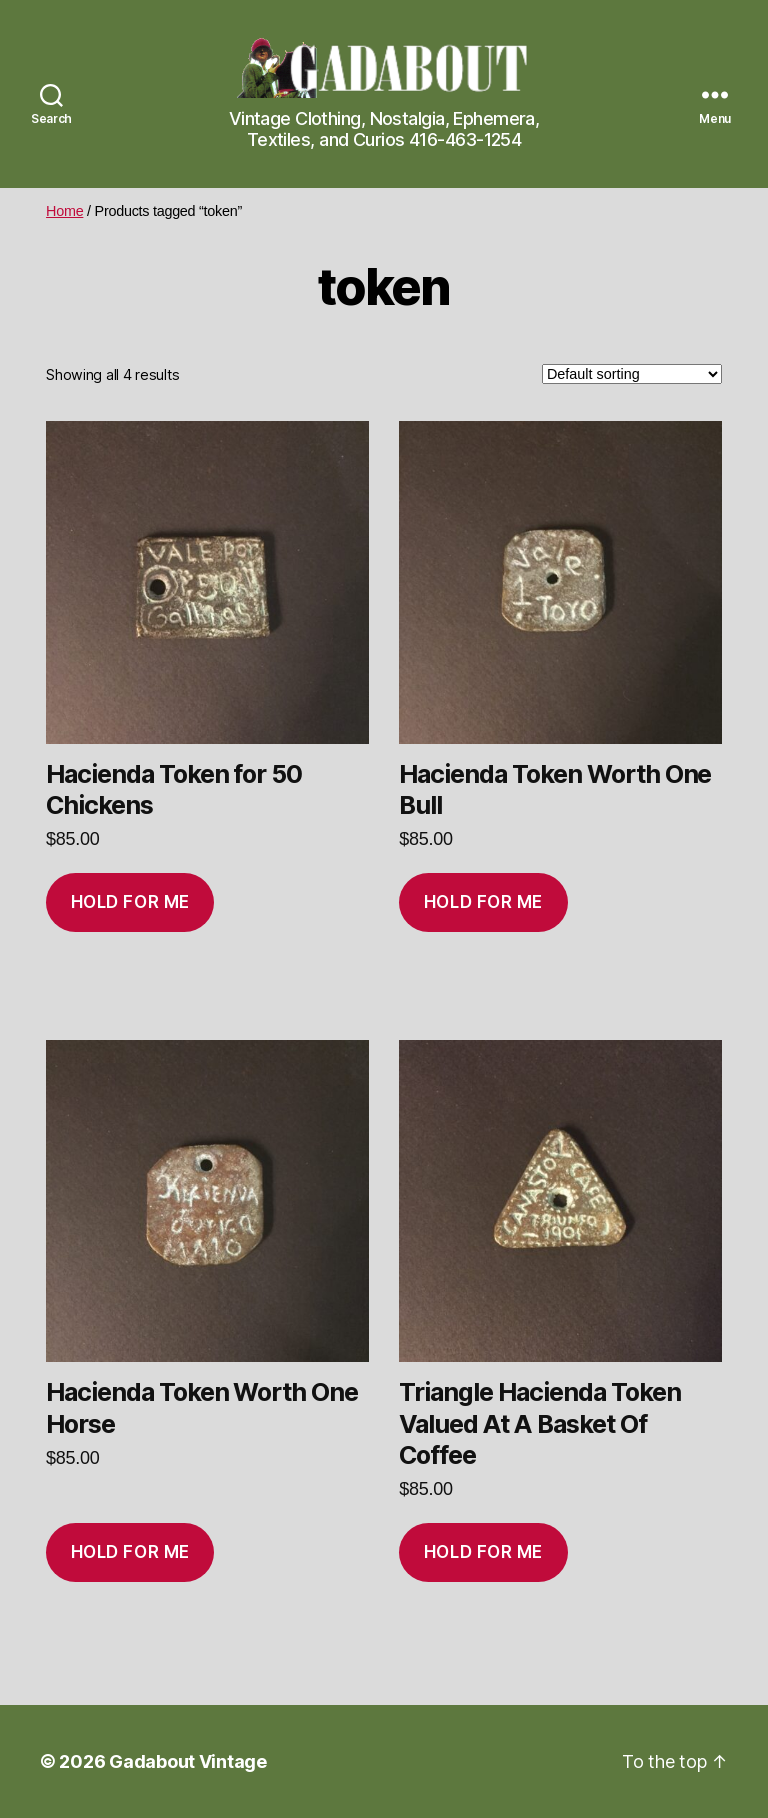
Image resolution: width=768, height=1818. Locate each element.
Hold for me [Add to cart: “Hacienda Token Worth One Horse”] (130, 1552)
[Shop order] (632, 374)
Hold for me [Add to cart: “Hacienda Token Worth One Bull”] (483, 902)
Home (64, 211)
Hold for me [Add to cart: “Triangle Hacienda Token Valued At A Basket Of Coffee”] (483, 1552)
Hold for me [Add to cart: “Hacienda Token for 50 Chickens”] (130, 902)
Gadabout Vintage (188, 1761)
